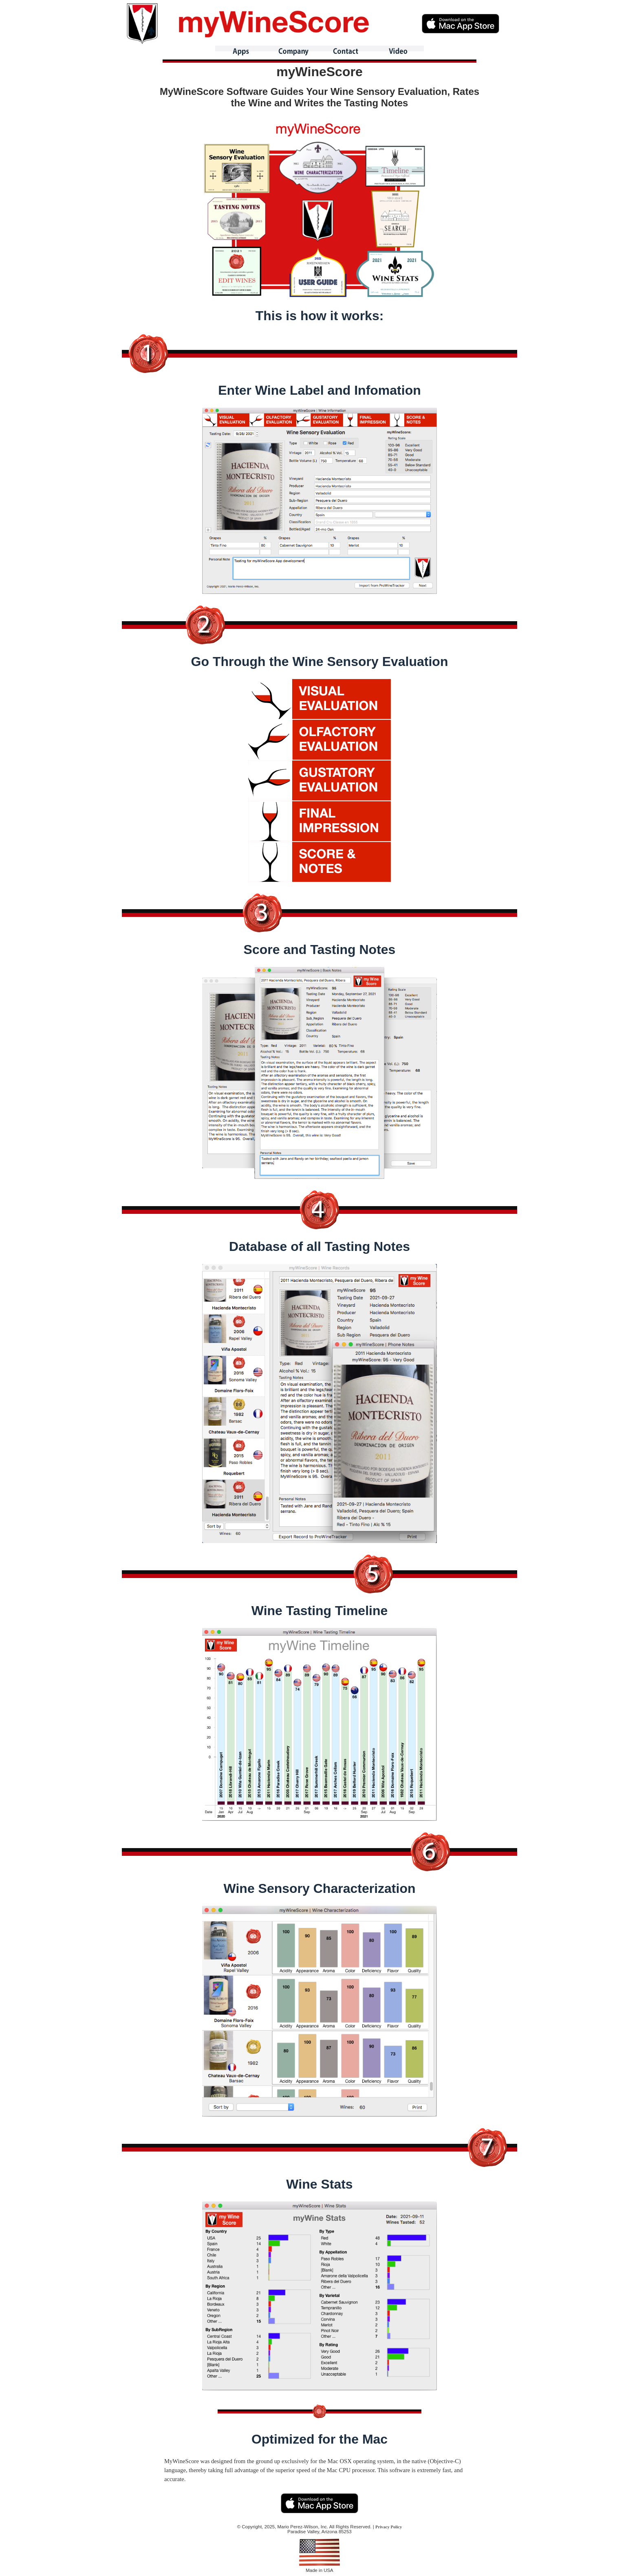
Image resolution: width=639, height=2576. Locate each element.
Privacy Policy (388, 2527)
